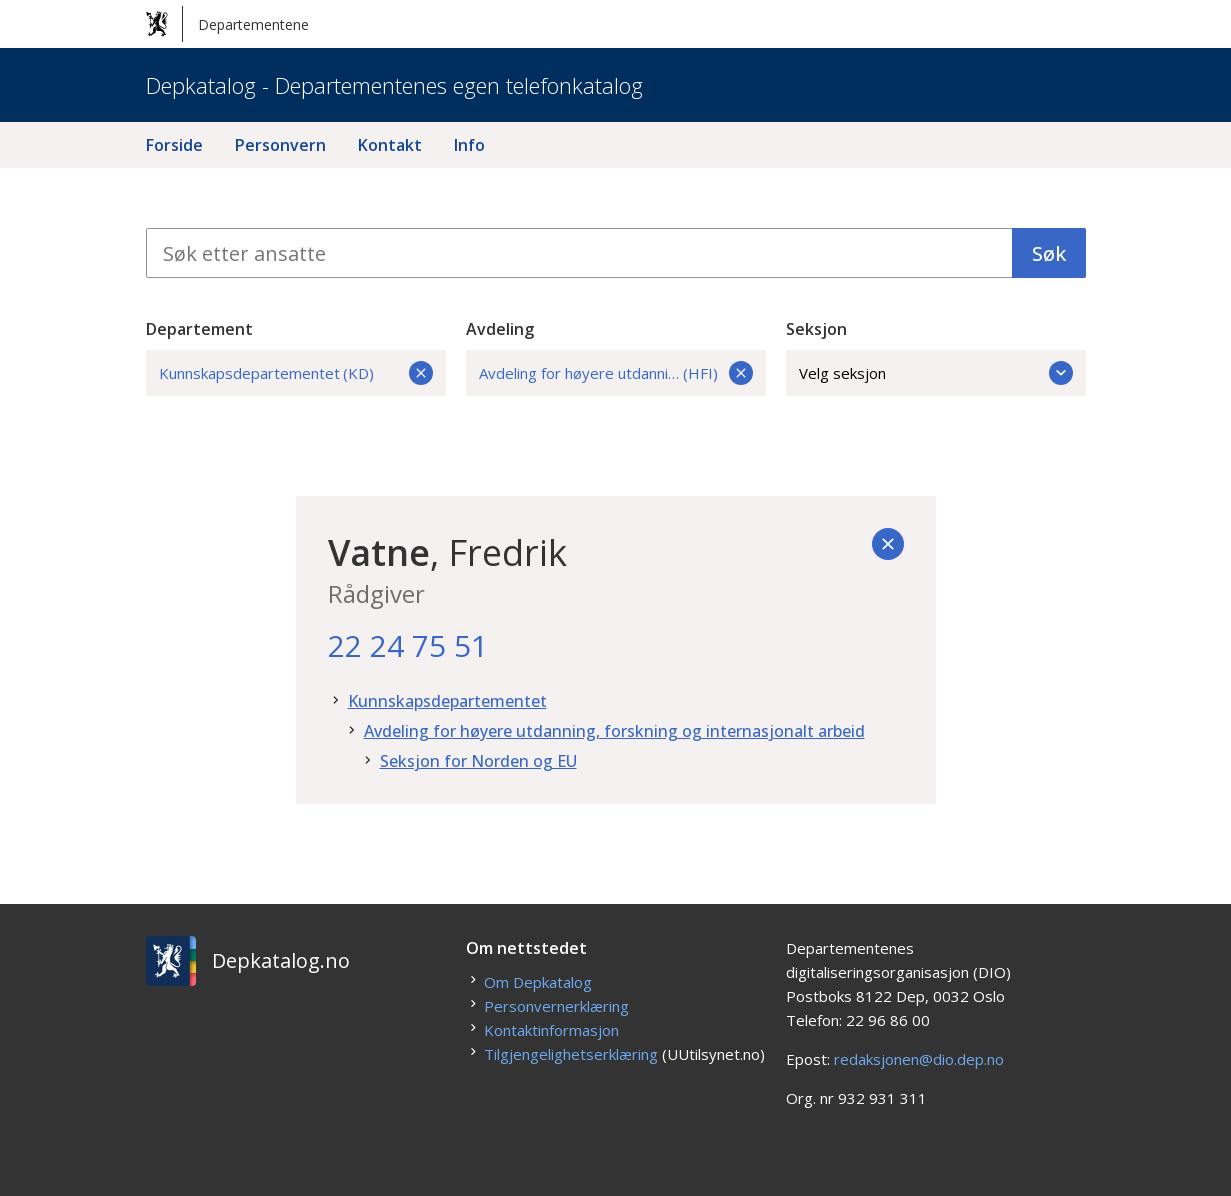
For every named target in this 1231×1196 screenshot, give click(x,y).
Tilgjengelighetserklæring (571, 1054)
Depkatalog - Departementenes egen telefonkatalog (394, 85)
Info (469, 145)
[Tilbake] (888, 544)
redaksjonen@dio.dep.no (919, 1059)
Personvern (280, 145)
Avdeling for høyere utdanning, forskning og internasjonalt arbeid (614, 731)
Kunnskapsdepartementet (447, 701)
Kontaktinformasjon (551, 1030)
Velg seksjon (936, 373)
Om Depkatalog (538, 982)
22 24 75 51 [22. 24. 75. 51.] (408, 645)
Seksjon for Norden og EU (478, 761)
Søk (1049, 253)
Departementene (227, 24)
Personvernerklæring (556, 1006)
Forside (174, 145)
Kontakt (390, 145)
